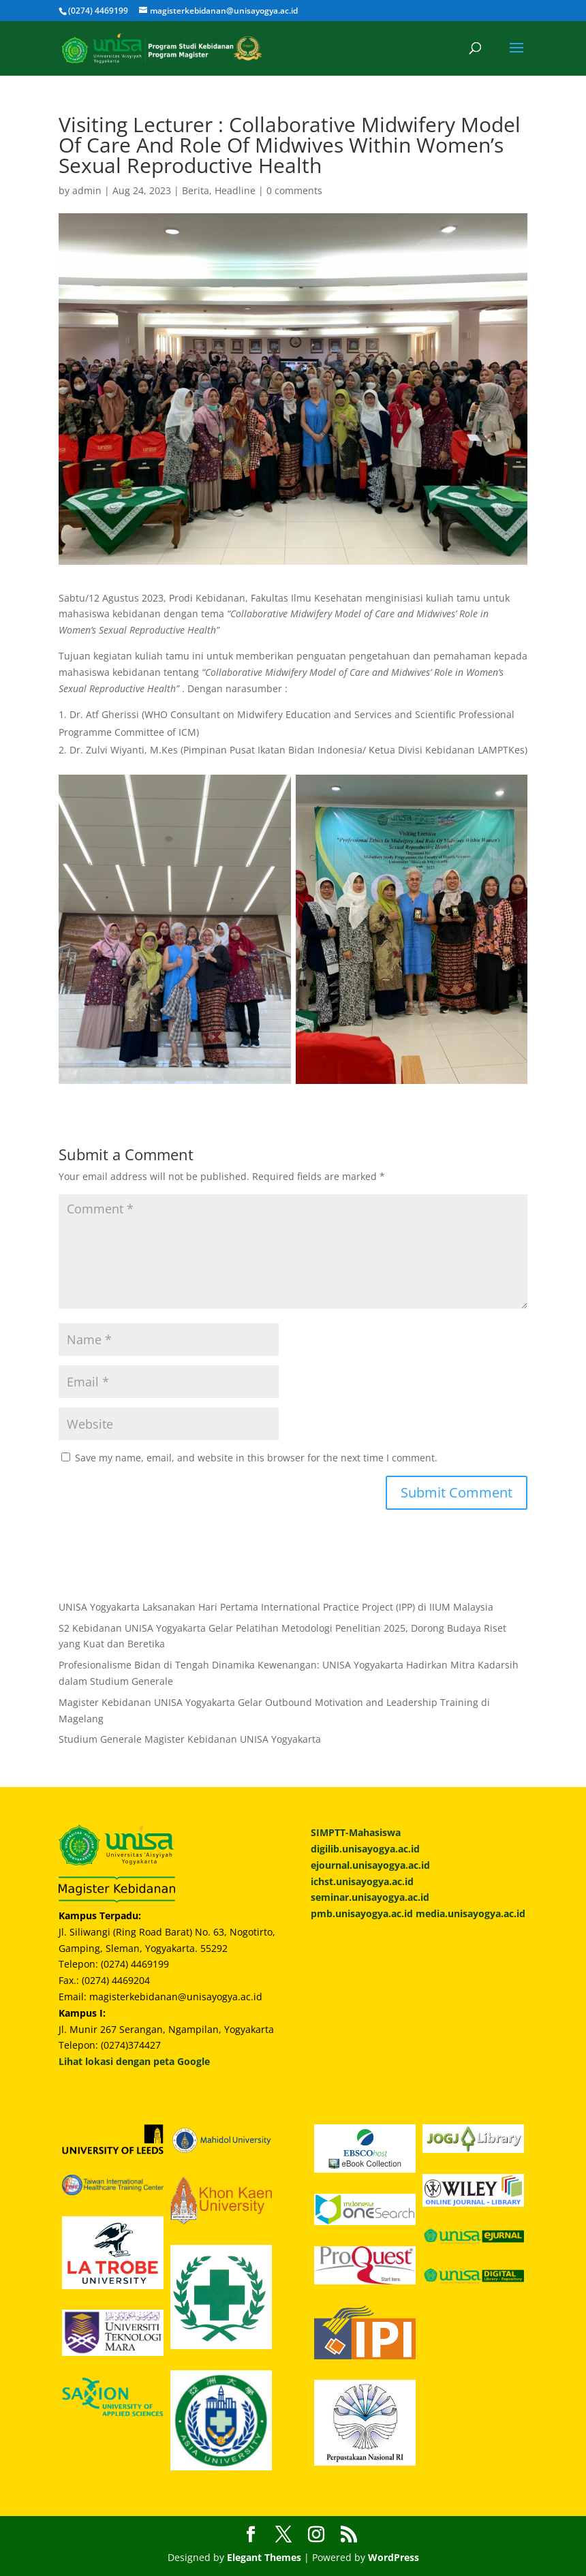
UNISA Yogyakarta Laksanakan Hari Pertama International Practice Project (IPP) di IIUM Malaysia (276, 1606)
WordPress (393, 2557)
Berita (195, 190)
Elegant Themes (264, 2557)
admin (87, 190)
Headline (235, 190)
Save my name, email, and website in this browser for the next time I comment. (256, 1457)
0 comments (294, 190)
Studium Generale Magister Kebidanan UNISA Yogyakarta (190, 1739)
